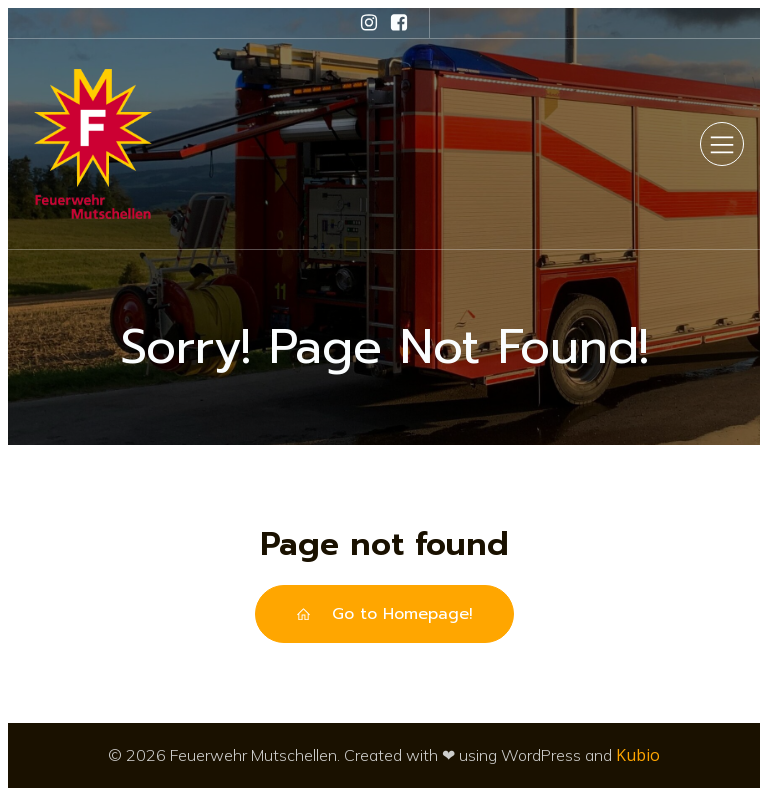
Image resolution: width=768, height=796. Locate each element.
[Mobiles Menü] (722, 144)
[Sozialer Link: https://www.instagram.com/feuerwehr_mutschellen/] (369, 23)
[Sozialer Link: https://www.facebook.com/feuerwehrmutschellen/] (399, 23)
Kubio (638, 755)
